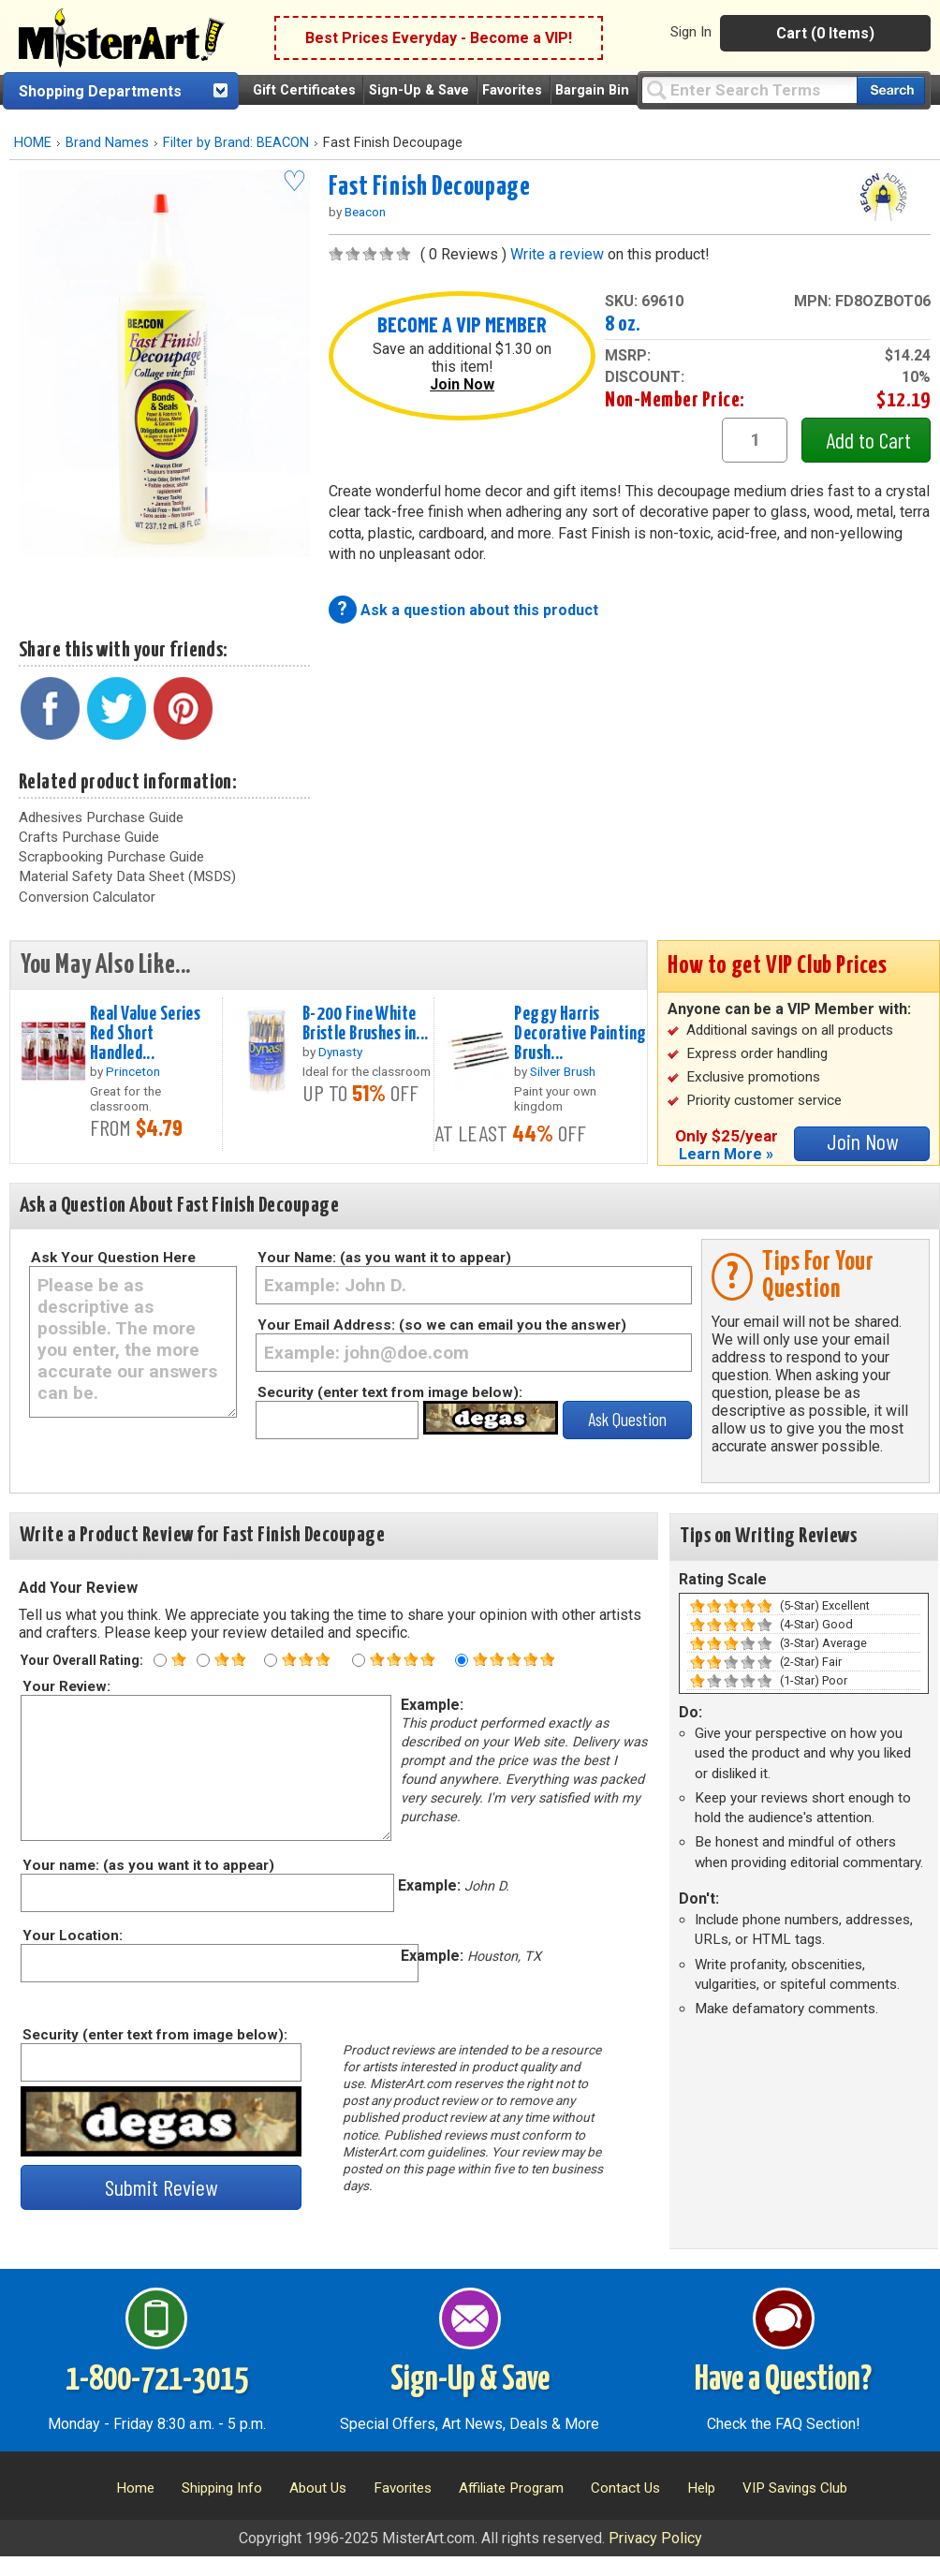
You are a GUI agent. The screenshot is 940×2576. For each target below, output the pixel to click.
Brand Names (107, 143)
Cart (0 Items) (825, 33)
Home (135, 2488)
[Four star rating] (358, 1660)
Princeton (133, 1071)
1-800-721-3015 (157, 2380)
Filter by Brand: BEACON (236, 143)
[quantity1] (754, 440)
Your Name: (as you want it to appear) (384, 1257)
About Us (317, 2488)
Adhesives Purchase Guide (101, 817)
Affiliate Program (511, 2488)
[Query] (749, 89)
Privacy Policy (655, 2538)
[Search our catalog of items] (891, 90)
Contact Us (625, 2488)
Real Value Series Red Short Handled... (145, 1034)
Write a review (557, 254)
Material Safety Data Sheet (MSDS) (127, 876)
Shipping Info (222, 2488)
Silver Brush (562, 1071)
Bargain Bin (592, 90)
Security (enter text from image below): (389, 1392)
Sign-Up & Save (419, 90)
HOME (32, 143)
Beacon (365, 211)
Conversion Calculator (87, 897)
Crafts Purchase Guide (89, 837)
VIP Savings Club (794, 2488)
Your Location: (72, 1935)
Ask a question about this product (479, 610)
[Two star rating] (203, 1660)
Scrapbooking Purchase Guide (111, 856)
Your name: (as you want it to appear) (147, 1865)
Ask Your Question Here (113, 1257)
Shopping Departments (100, 91)
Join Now (462, 384)
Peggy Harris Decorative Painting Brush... (580, 1034)
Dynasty (340, 1051)
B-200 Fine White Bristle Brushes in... (365, 1024)
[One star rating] (160, 1660)
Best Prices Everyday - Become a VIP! (438, 38)
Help (701, 2488)
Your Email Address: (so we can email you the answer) (441, 1325)
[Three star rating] (270, 1660)
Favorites (512, 90)
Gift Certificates (304, 90)
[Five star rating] (461, 1660)
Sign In (691, 31)
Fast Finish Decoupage (430, 187)
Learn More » (726, 1154)
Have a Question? (783, 2380)
